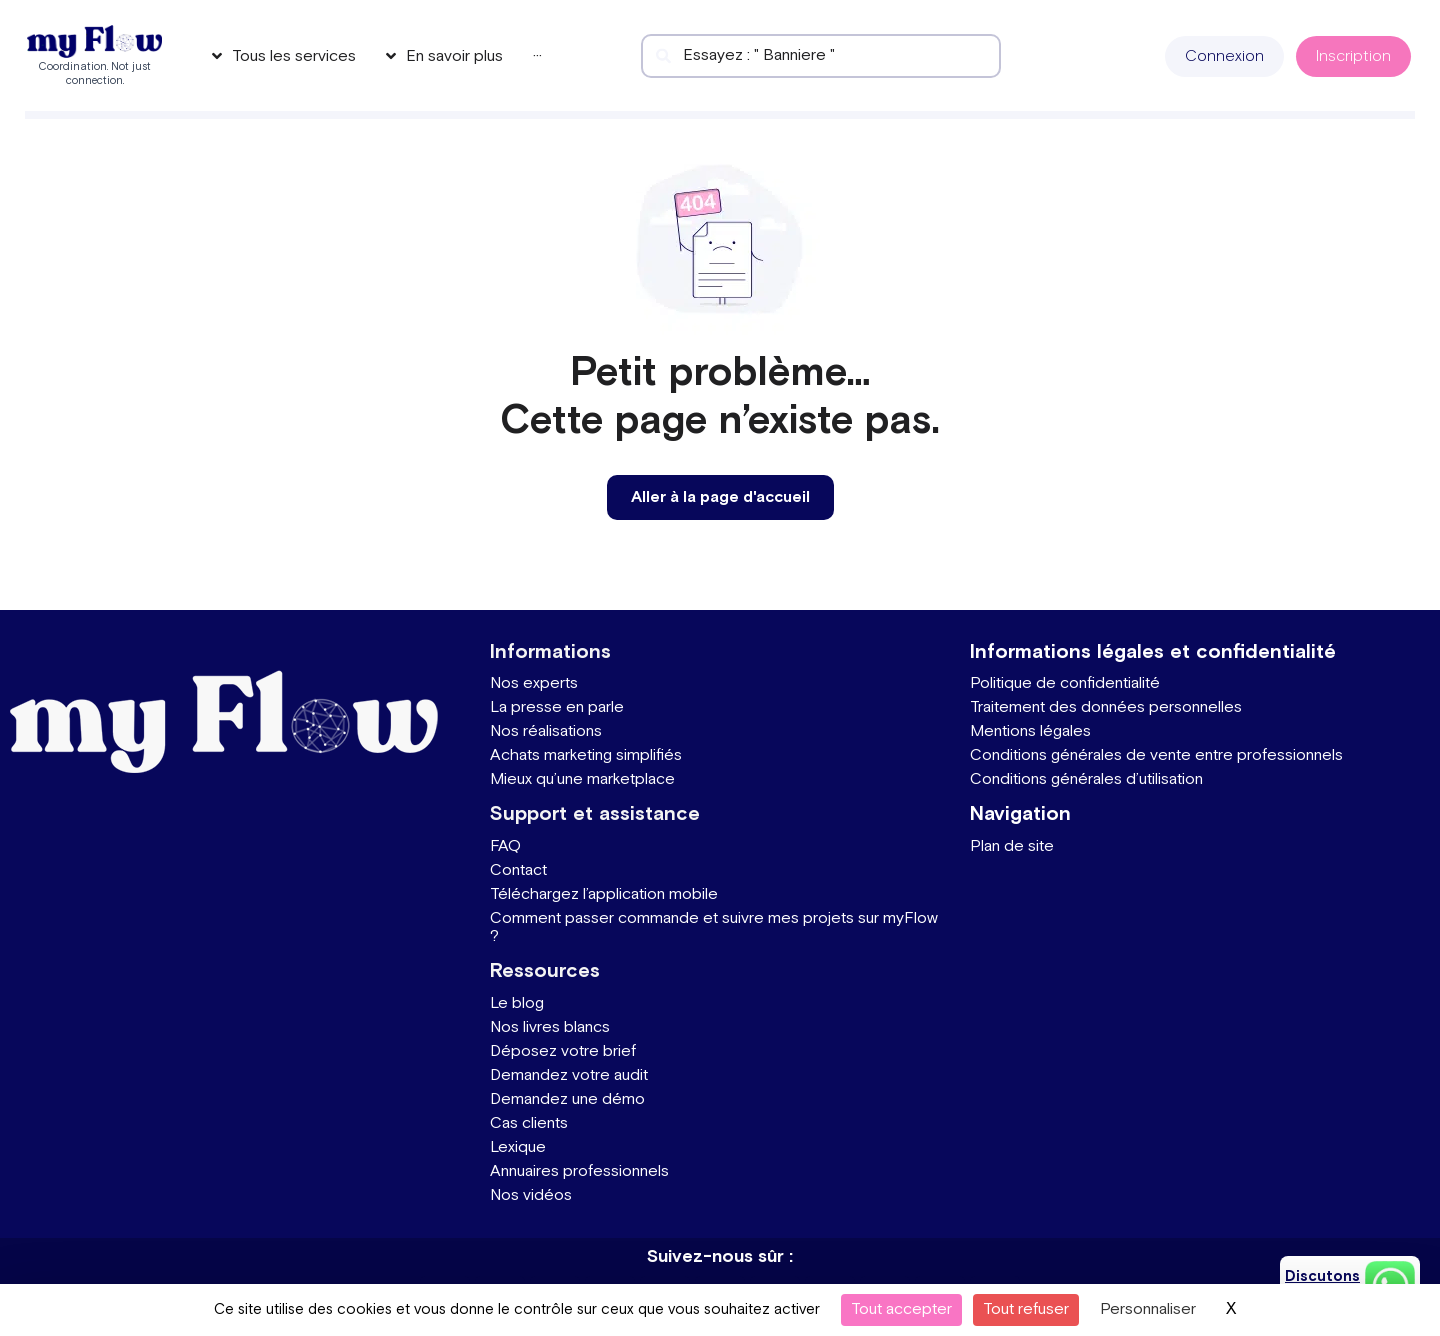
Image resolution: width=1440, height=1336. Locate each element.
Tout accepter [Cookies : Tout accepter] (901, 1309)
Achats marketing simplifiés (586, 755)
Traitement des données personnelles (1106, 707)
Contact (518, 870)
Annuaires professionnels (579, 1171)
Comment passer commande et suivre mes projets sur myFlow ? (714, 927)
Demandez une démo (567, 1099)
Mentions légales (1030, 731)
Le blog (517, 1003)
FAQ (505, 846)
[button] (1224, 56)
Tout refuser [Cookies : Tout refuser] (1026, 1309)
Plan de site (1012, 846)
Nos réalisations (546, 731)
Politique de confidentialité (1065, 683)
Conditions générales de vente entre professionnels (1156, 755)
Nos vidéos (531, 1195)
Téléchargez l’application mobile (604, 894)
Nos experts (534, 683)
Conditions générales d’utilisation (1086, 779)
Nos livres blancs (550, 1027)
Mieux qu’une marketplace (582, 779)
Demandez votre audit (569, 1075)
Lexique (518, 1147)
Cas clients (529, 1123)
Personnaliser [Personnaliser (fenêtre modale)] (1148, 1309)
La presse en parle (557, 707)
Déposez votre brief (563, 1051)
